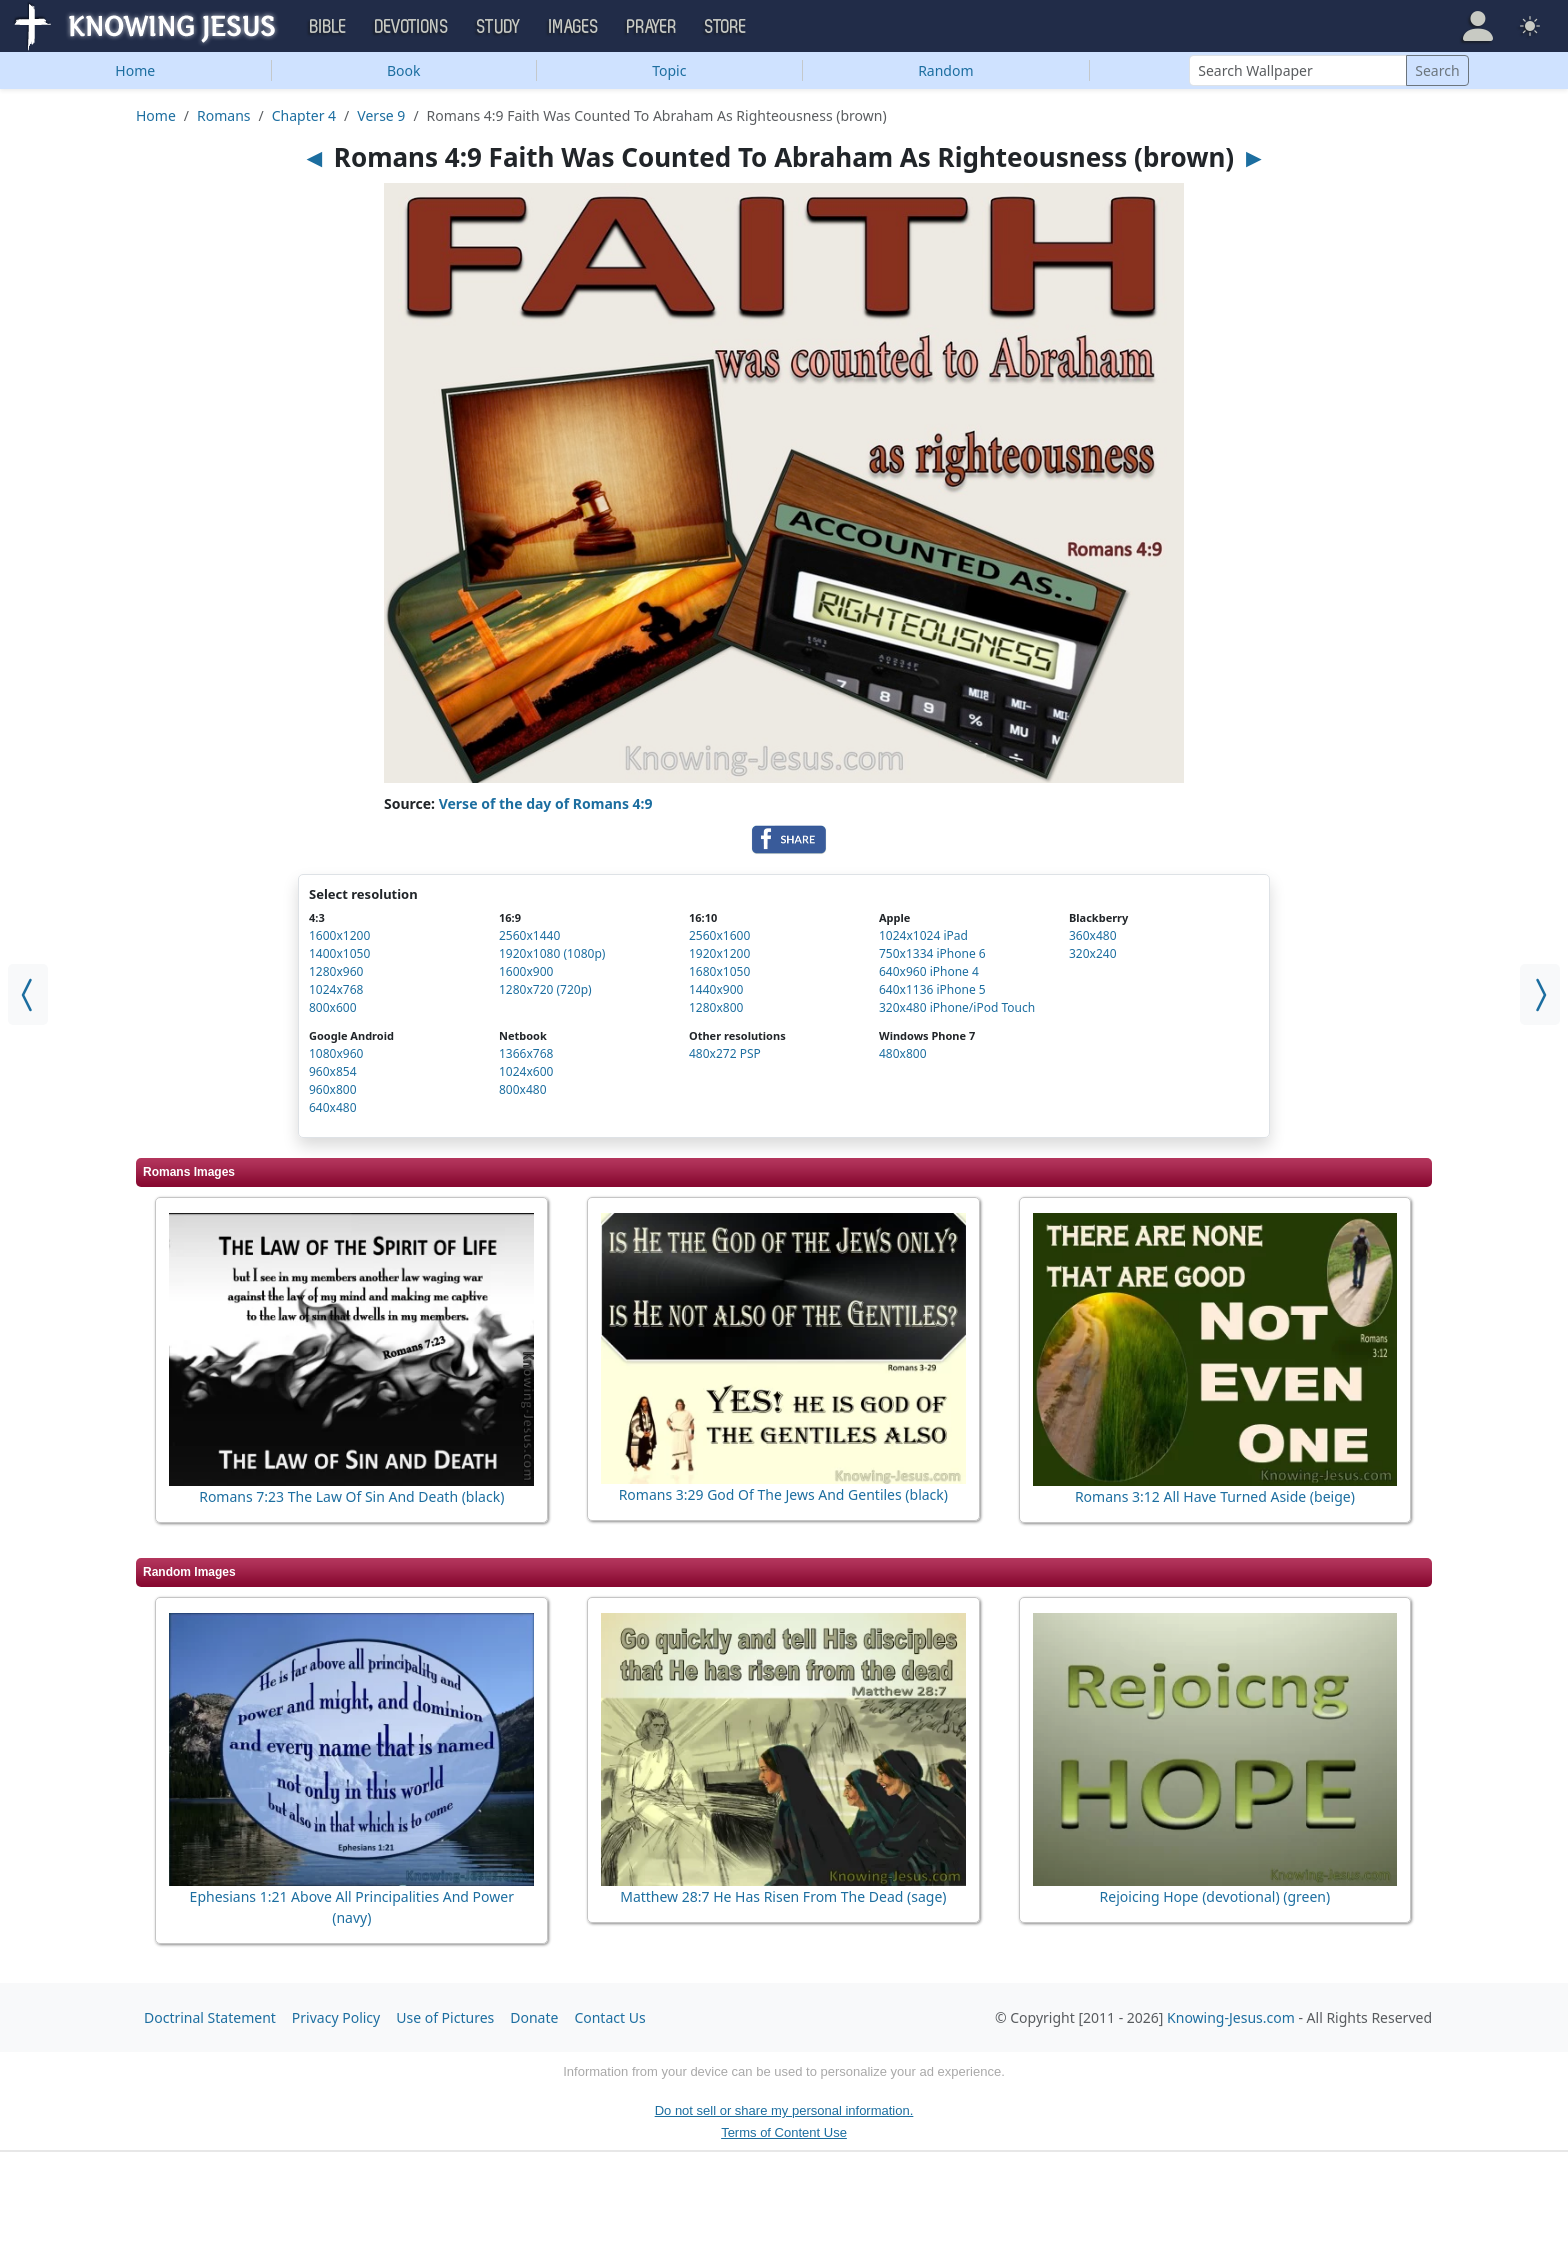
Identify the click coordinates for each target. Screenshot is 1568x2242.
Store (726, 27)
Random (945, 70)
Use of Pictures (445, 2017)
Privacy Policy (336, 2017)
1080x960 (336, 1053)
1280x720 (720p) (545, 989)
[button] (1478, 26)
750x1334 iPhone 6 (932, 953)
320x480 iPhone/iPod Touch (957, 1007)
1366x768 (526, 1053)
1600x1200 (339, 935)
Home (135, 70)
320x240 (1093, 953)
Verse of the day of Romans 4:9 (546, 803)
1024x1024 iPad (923, 935)
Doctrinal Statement (210, 2017)
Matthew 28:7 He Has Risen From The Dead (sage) (783, 1896)
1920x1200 (719, 953)
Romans (223, 115)
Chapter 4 (304, 115)
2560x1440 (529, 935)
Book (404, 70)
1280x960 (336, 971)
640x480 (333, 1107)
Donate (534, 2017)
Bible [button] (328, 27)
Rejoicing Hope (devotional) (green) (1215, 1896)
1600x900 (526, 971)
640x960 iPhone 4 (929, 971)
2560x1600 (719, 935)
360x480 (1093, 935)
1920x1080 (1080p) (552, 953)
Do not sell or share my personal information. (784, 2110)
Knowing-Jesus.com (1231, 2017)
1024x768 (336, 989)
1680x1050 (719, 971)
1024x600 (526, 1071)
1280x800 (716, 1007)
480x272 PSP (725, 1053)
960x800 (333, 1089)
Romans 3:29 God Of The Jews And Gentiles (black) (783, 1494)
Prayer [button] (652, 27)
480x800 (903, 1053)
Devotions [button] (412, 27)
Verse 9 (381, 115)
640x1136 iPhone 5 (932, 989)
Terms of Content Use (784, 2132)
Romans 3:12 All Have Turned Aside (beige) (1215, 1496)
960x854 (333, 1071)
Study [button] (499, 27)
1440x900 (716, 989)
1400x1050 (339, 953)
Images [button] (574, 27)
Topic (669, 70)
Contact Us (609, 2017)
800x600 (333, 1007)
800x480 (523, 1089)
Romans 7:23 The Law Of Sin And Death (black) (351, 1496)
